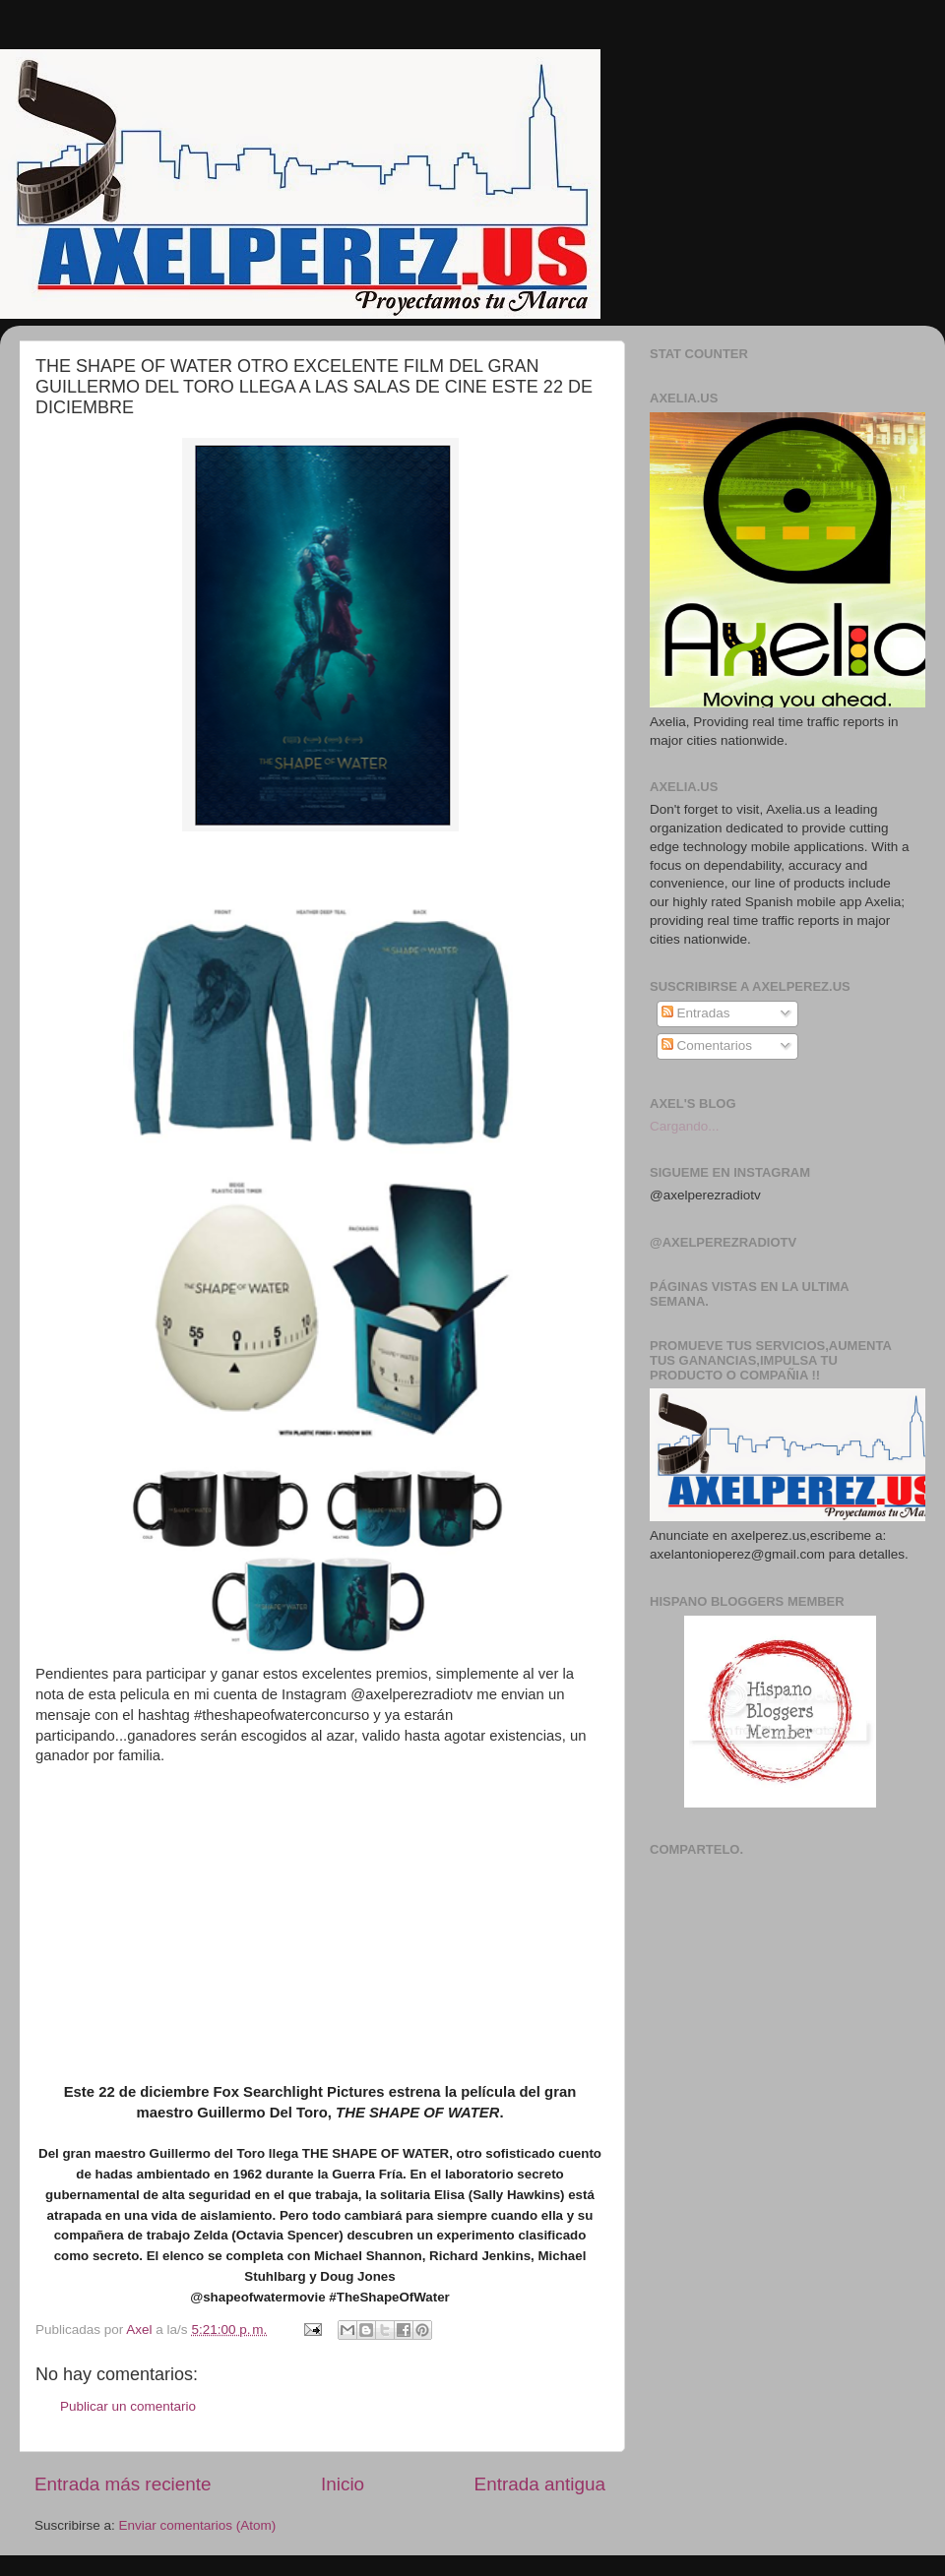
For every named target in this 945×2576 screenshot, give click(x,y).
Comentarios (707, 1045)
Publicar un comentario (128, 2406)
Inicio (342, 2484)
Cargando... (685, 1126)
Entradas (696, 1013)
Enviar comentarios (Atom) (198, 2525)
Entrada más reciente (123, 2484)
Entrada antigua (539, 2484)
